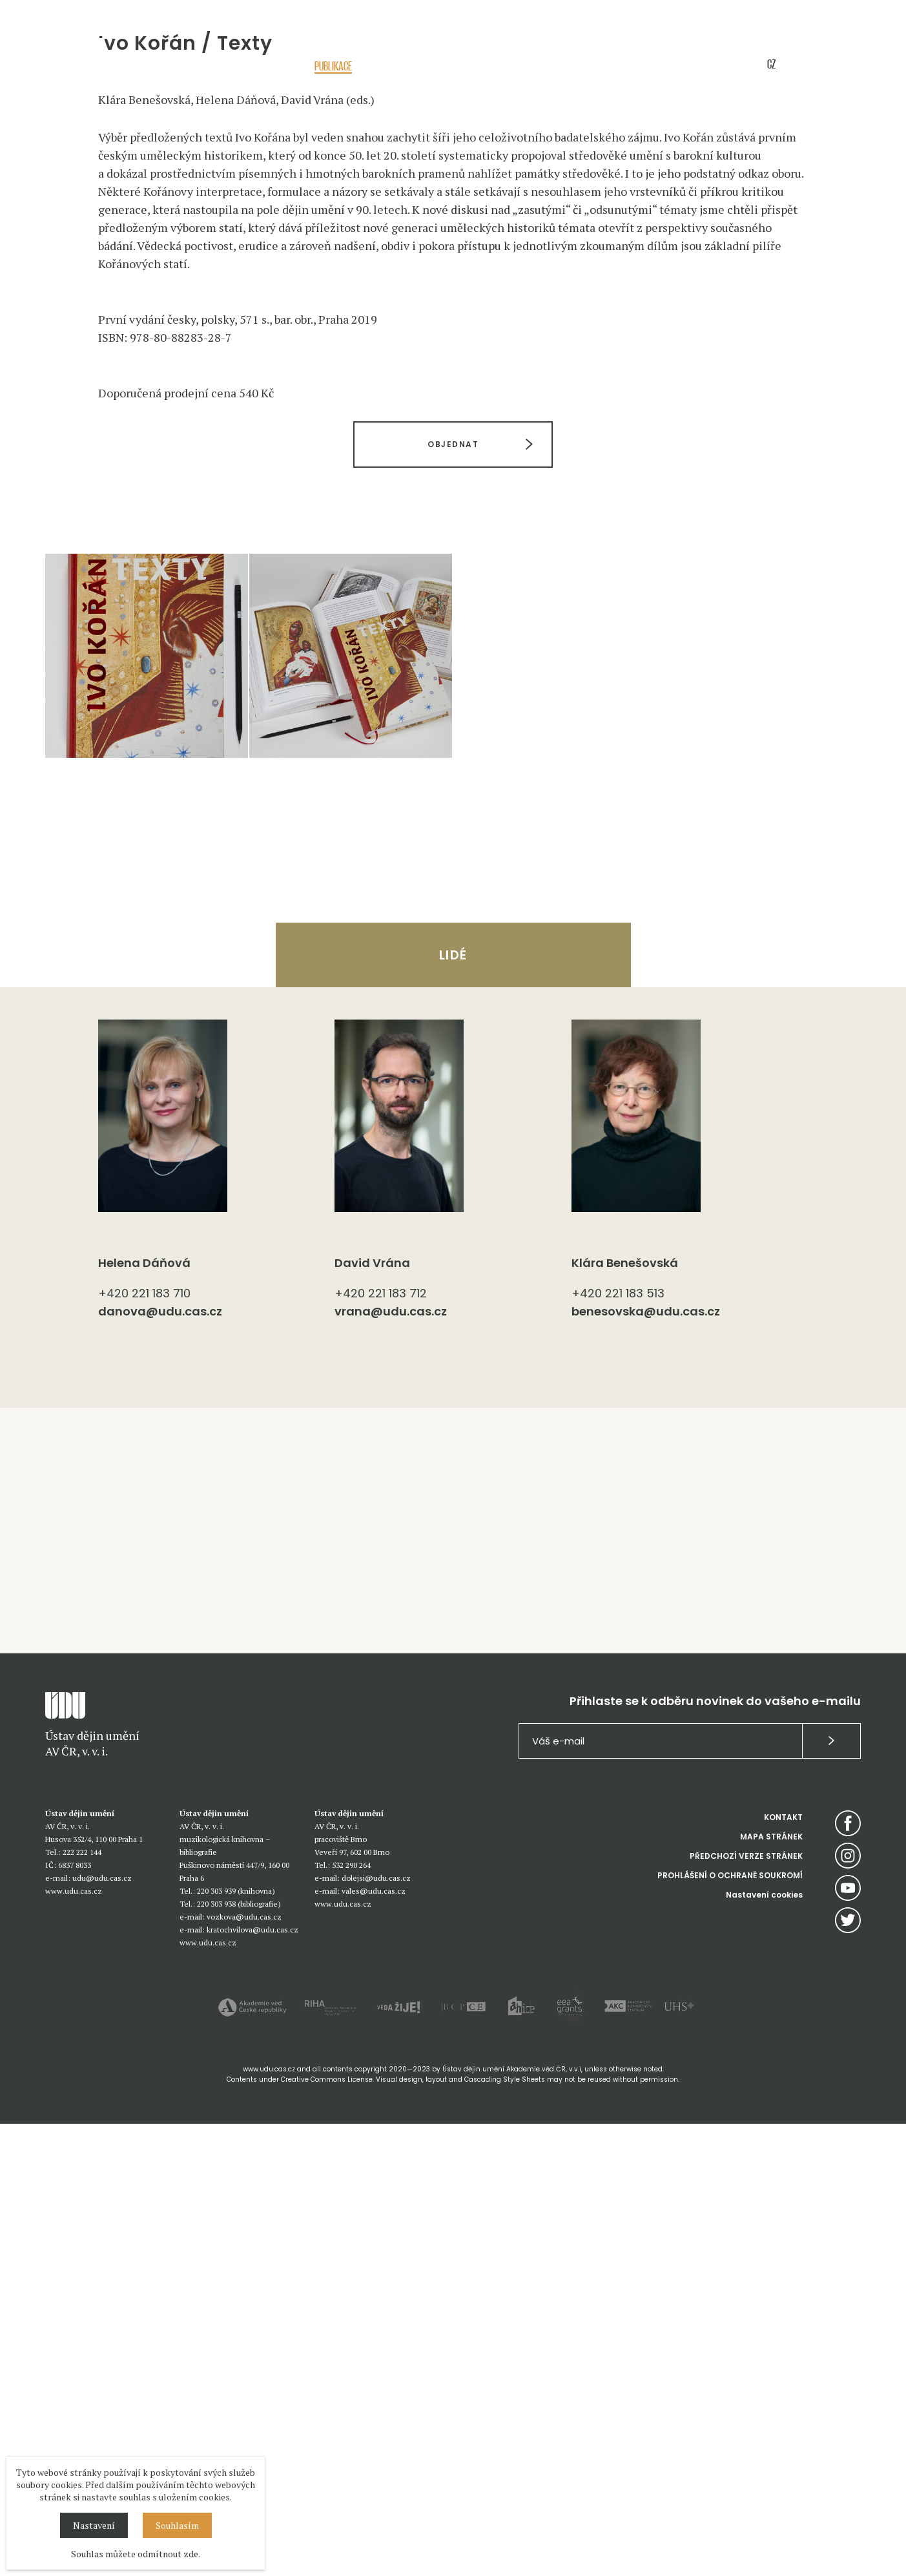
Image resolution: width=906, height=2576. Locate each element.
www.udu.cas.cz (73, 2343)
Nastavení (94, 2525)
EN (794, 64)
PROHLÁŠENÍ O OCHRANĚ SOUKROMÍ (730, 2327)
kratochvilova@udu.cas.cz (252, 2382)
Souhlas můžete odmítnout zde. (135, 2554)
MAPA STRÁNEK (771, 2288)
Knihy (288, 95)
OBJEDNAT (453, 896)
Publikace (333, 66)
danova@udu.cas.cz (160, 1763)
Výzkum (281, 66)
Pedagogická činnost (410, 66)
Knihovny (603, 66)
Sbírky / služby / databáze (517, 66)
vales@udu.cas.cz (374, 2343)
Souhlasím (177, 2525)
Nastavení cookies (764, 2346)
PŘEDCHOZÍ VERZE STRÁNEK (746, 2308)
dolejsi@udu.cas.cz (376, 2330)
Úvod (200, 95)
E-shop (693, 66)
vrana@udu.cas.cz (391, 1763)
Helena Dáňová (144, 1715)
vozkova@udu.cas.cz (244, 2369)
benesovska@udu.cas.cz (645, 1763)
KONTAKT (783, 2269)
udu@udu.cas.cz (102, 2330)
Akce (238, 66)
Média (650, 66)
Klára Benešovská (624, 1715)
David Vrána (372, 1715)
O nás (199, 66)
